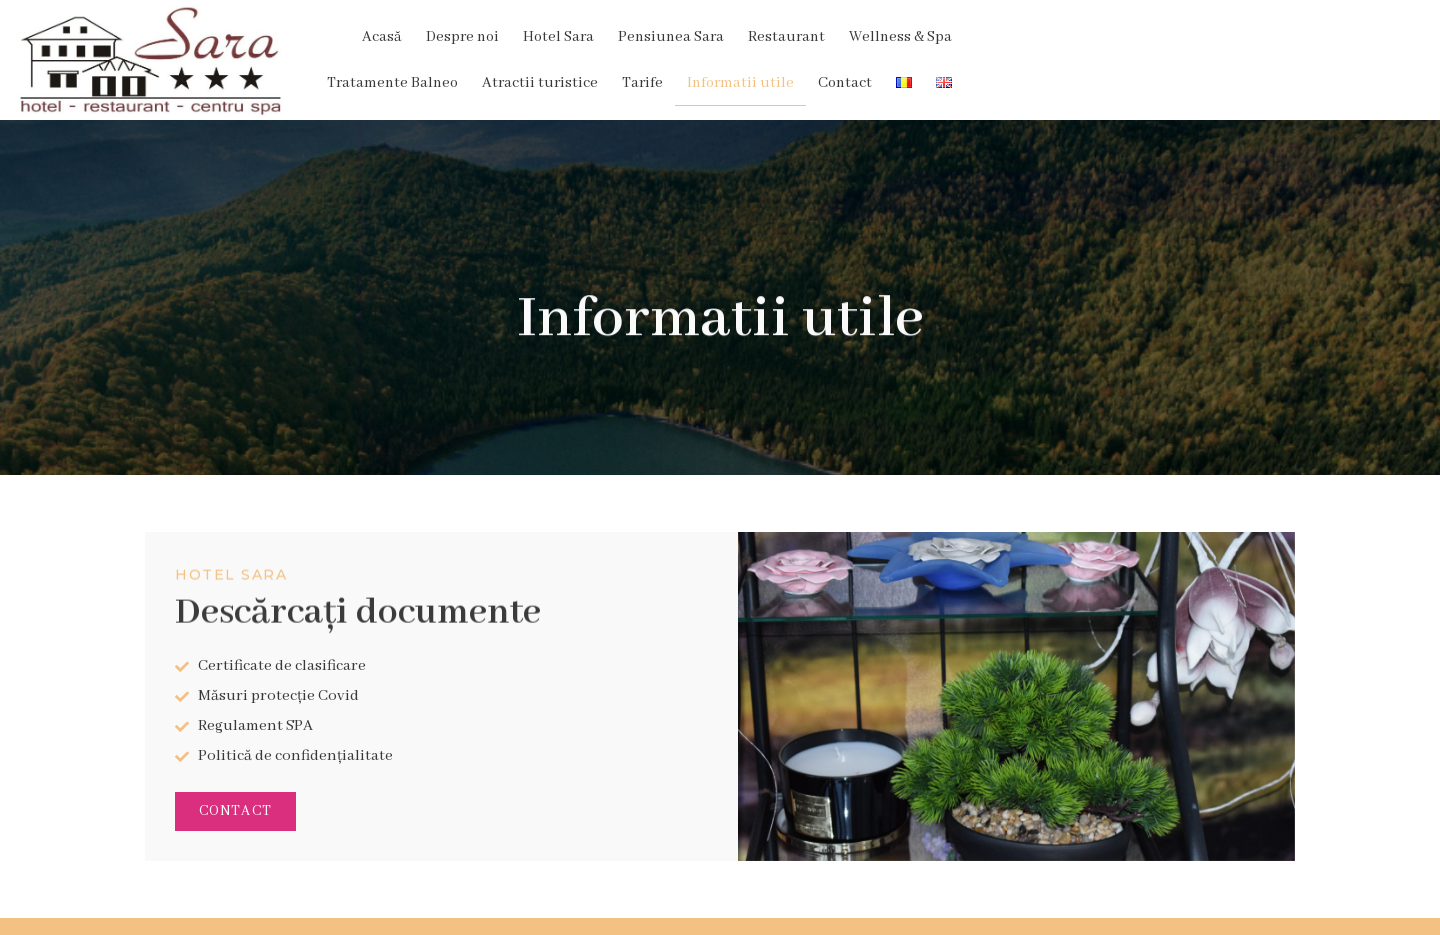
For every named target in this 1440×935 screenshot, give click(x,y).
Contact (1331, 33)
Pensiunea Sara (508, 33)
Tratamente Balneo (878, 33)
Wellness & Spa (737, 33)
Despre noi (299, 33)
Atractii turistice (1026, 33)
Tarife (1128, 33)
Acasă (219, 33)
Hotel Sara (395, 33)
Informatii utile (1226, 33)
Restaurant (623, 33)
